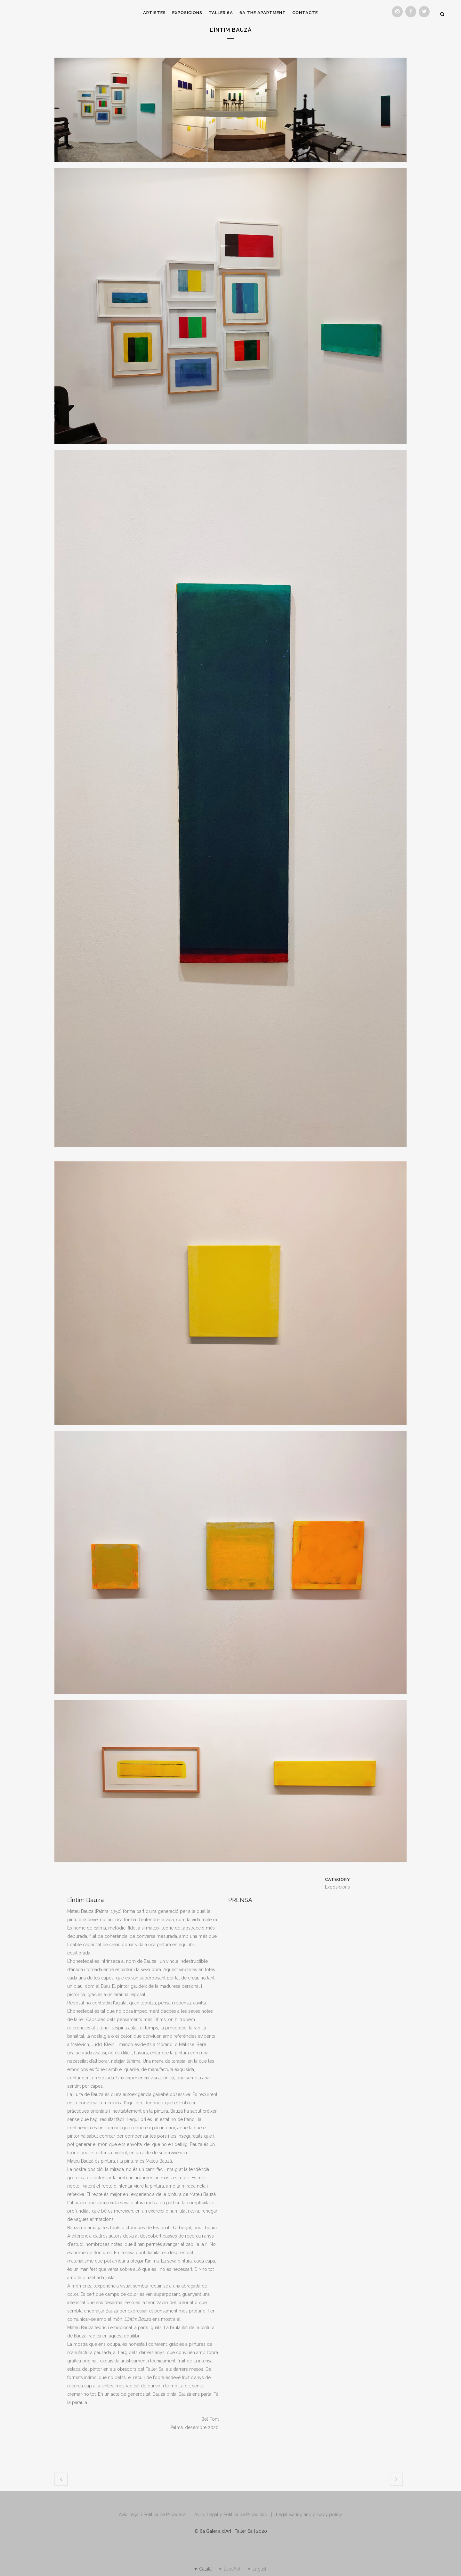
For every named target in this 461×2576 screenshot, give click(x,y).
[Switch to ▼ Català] (202, 2569)
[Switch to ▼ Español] (229, 2569)
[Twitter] (424, 11)
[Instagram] (397, 11)
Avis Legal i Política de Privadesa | (156, 2514)
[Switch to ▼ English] (257, 2569)
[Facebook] (410, 11)
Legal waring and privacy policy (309, 2514)
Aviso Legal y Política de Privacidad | (235, 2514)
